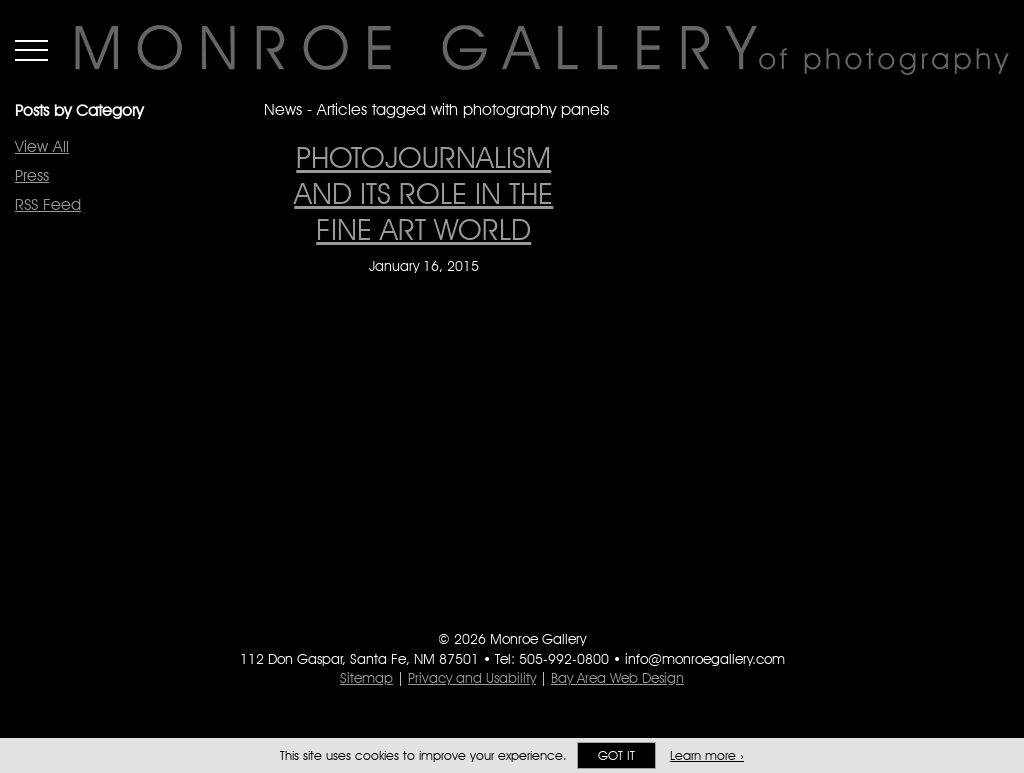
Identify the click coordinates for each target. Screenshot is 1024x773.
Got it (616, 755)
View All (42, 146)
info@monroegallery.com (705, 659)
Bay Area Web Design (617, 678)
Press (32, 175)
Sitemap (366, 678)
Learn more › (707, 755)
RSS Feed (48, 204)
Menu (31, 50)
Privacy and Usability (472, 678)
